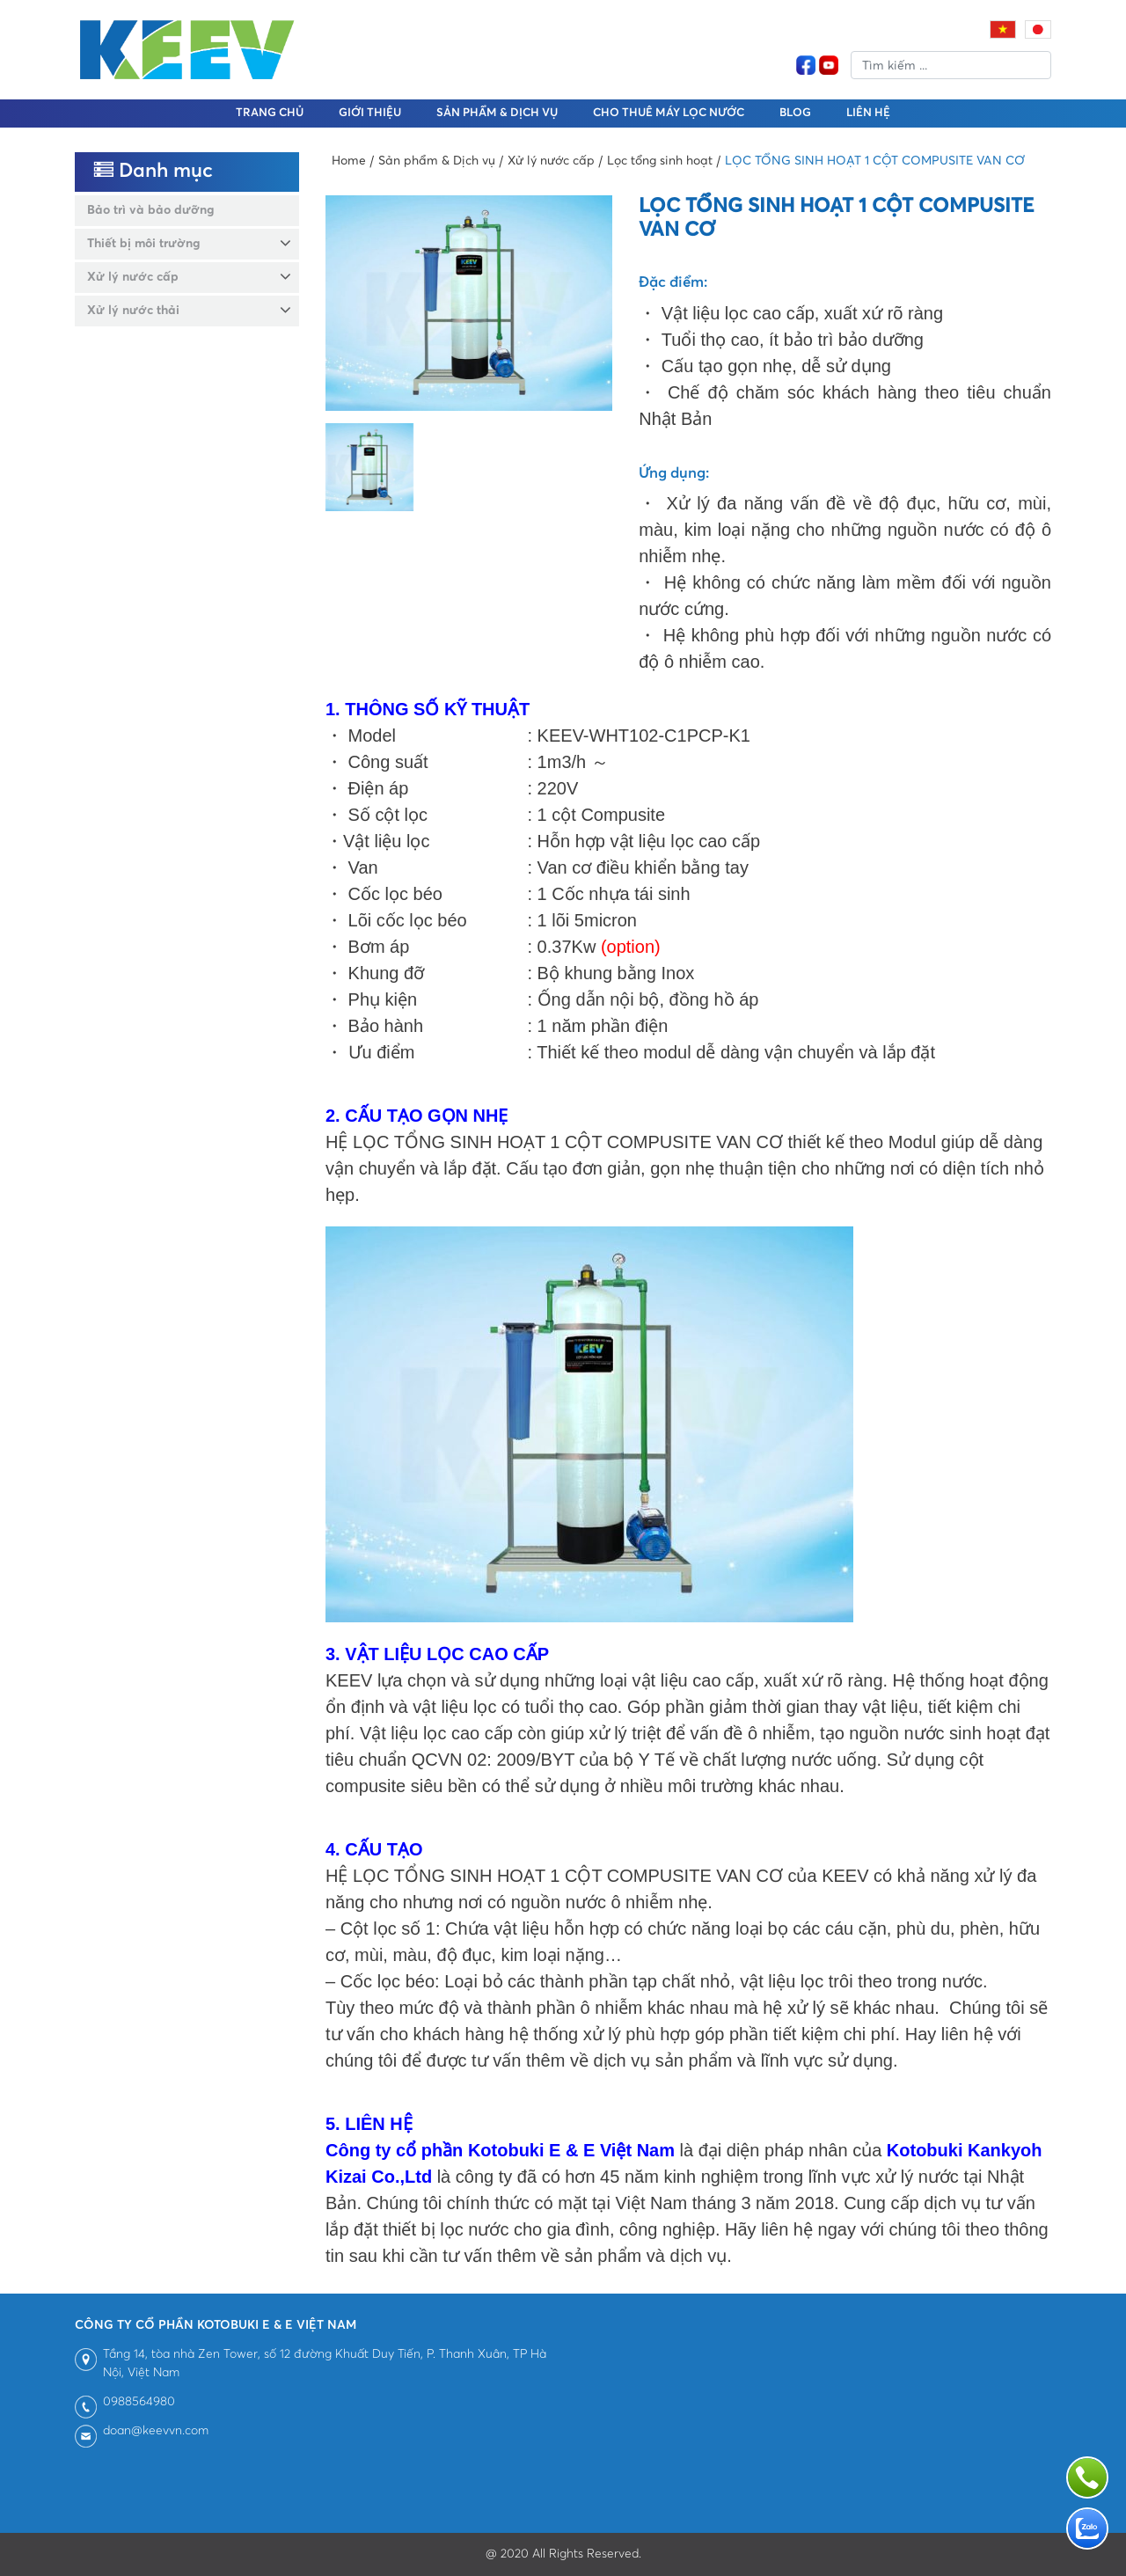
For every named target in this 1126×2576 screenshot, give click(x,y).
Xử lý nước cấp (133, 277)
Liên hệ (868, 113)
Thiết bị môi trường (143, 244)
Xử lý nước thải (133, 310)
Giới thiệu (370, 113)
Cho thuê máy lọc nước (668, 113)
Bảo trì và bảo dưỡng (150, 210)
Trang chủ (269, 113)
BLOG (795, 113)
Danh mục (153, 171)
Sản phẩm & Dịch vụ (497, 113)
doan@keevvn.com (155, 2431)
